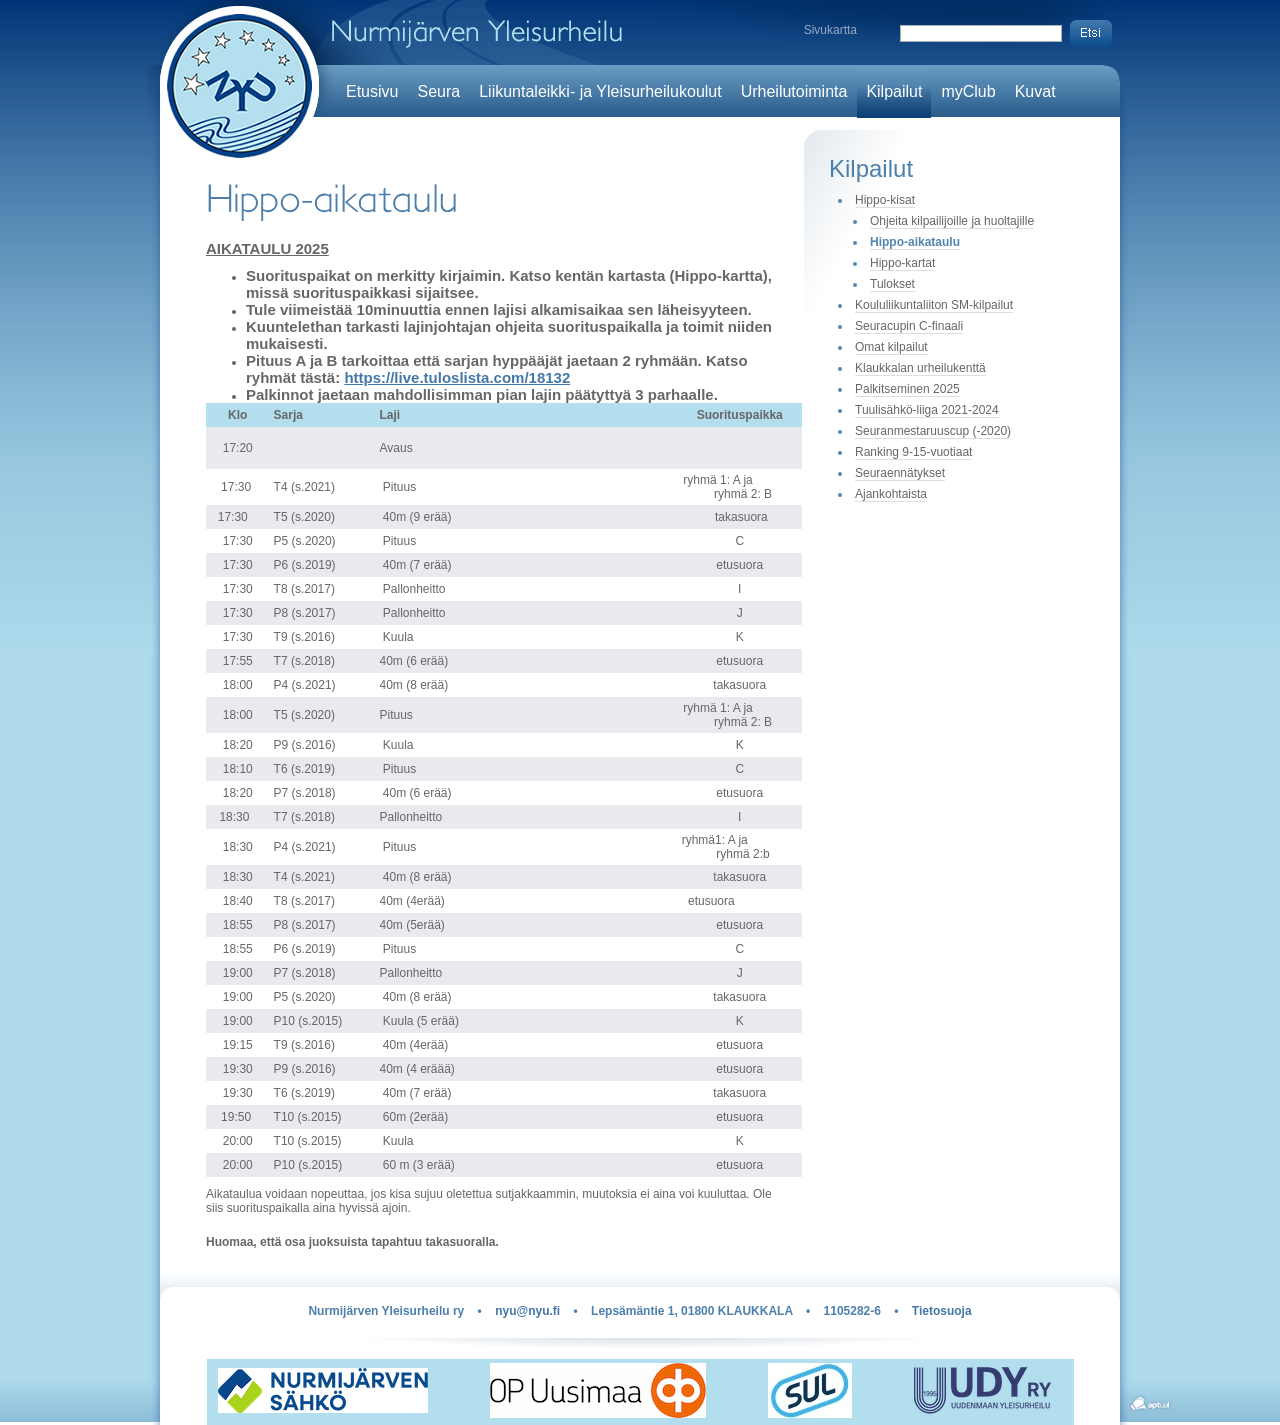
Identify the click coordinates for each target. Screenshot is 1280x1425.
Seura (438, 91)
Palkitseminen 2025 (907, 389)
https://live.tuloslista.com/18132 (457, 377)
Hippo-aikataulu (915, 242)
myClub (968, 91)
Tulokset (892, 284)
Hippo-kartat (902, 263)
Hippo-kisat (885, 200)
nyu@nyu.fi (527, 1311)
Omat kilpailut (891, 347)
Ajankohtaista (891, 494)
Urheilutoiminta (794, 91)
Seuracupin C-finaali (909, 326)
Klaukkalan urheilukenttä (920, 368)
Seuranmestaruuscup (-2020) (933, 431)
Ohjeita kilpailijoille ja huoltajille (952, 221)
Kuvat (1035, 91)
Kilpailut (894, 91)
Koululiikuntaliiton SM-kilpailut (934, 305)
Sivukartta (830, 30)
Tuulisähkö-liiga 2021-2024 (927, 410)
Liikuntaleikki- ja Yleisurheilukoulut (600, 91)
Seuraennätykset (900, 473)
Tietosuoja (942, 1311)
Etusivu (372, 91)
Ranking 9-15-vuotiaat (913, 452)
